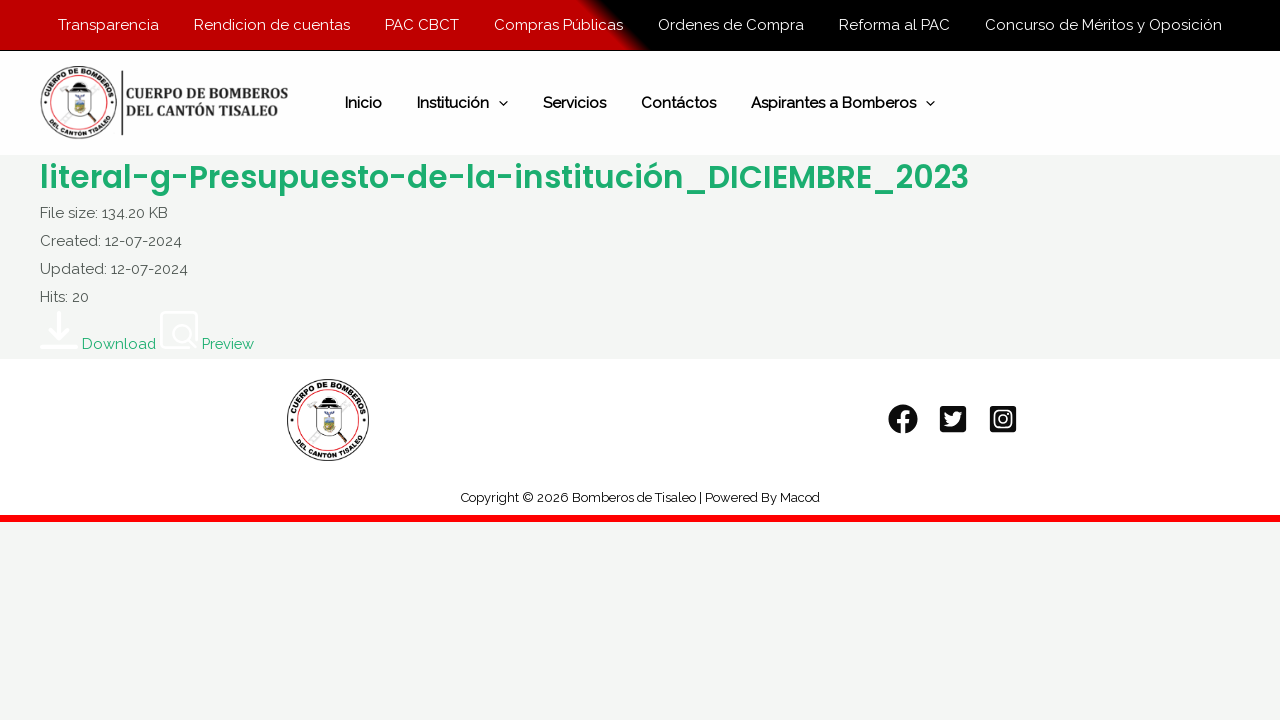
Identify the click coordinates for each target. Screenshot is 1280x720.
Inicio (373, 105)
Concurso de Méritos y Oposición (1088, 25)
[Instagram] (1003, 423)
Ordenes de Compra (726, 25)
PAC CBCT (427, 25)
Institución (467, 105)
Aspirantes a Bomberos (833, 105)
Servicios (574, 105)
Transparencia (123, 25)
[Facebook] (903, 423)
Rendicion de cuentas (282, 25)
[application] (503, 105)
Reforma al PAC (884, 25)
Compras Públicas (558, 25)
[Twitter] (953, 423)
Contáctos (673, 105)
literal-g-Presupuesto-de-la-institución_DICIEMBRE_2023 (520, 180)
